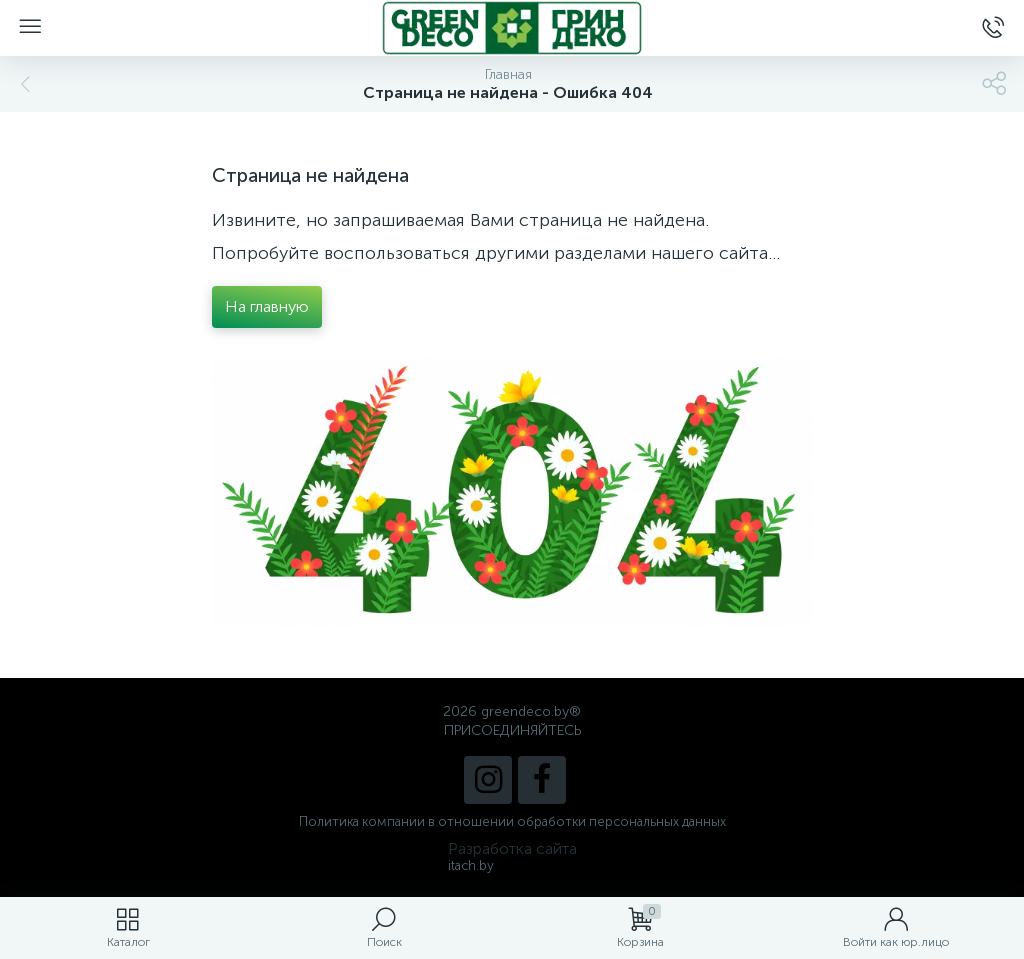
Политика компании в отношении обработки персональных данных (512, 821)
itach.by (471, 865)
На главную (267, 306)
